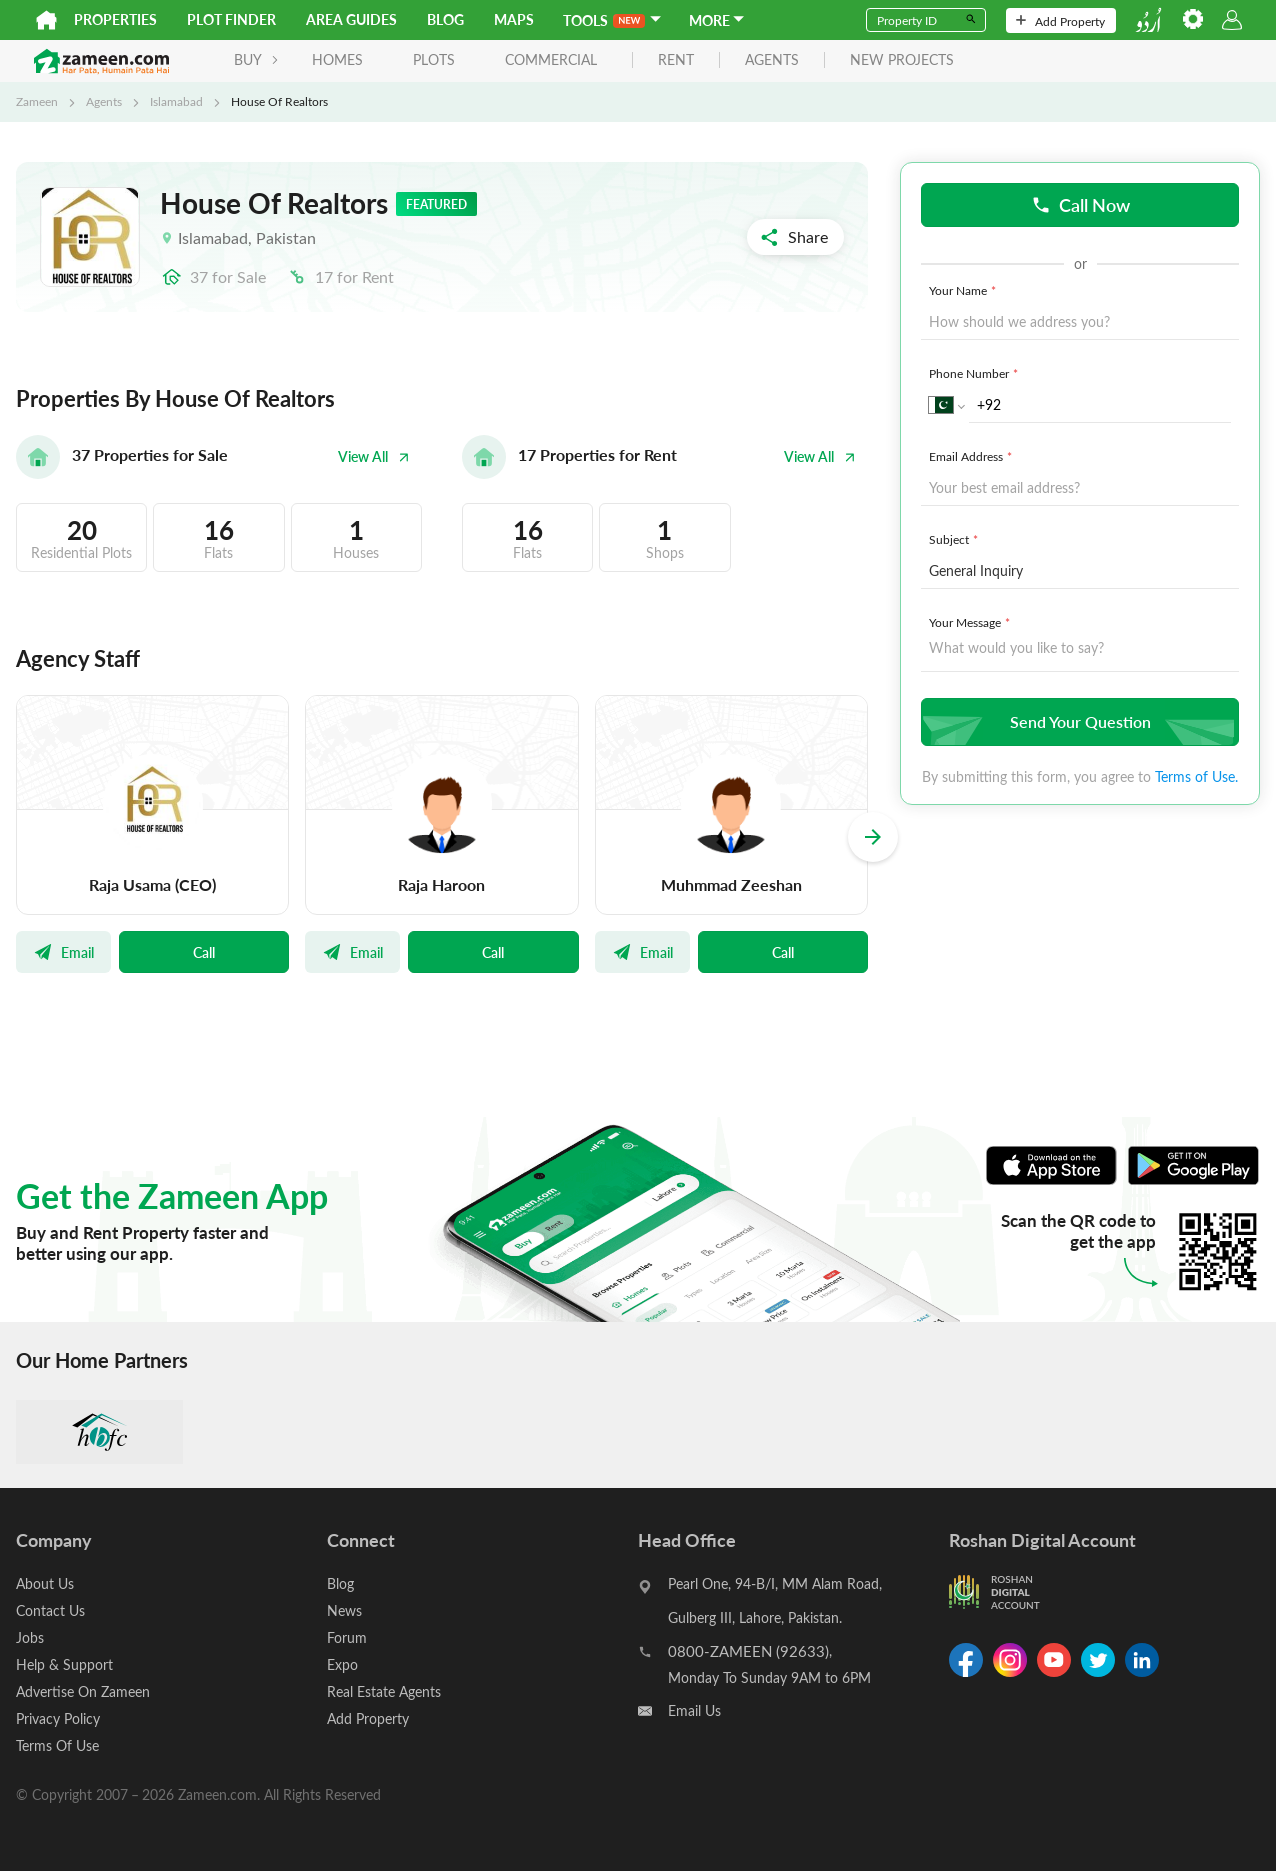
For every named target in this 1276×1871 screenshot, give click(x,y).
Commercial (551, 59)
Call (204, 952)
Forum (347, 1637)
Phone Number (975, 373)
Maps (514, 19)
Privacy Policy (58, 1718)
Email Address (972, 456)
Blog (445, 19)
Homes (337, 59)
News (344, 1610)
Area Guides (351, 19)
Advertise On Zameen (83, 1691)
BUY (256, 59)
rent (676, 60)
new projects (902, 60)
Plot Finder (231, 19)
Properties (115, 19)
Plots (434, 59)
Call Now (1080, 204)
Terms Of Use (57, 1745)
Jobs (30, 1637)
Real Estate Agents (384, 1691)
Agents (104, 101)
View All (374, 456)
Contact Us (50, 1610)
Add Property (1060, 21)
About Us (45, 1583)
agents (772, 60)
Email (63, 952)
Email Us (694, 1710)
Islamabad (176, 101)
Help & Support (64, 1664)
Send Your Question (1077, 721)
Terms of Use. (1196, 776)
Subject (955, 539)
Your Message (971, 622)
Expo (342, 1664)
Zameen (37, 101)
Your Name (964, 290)
